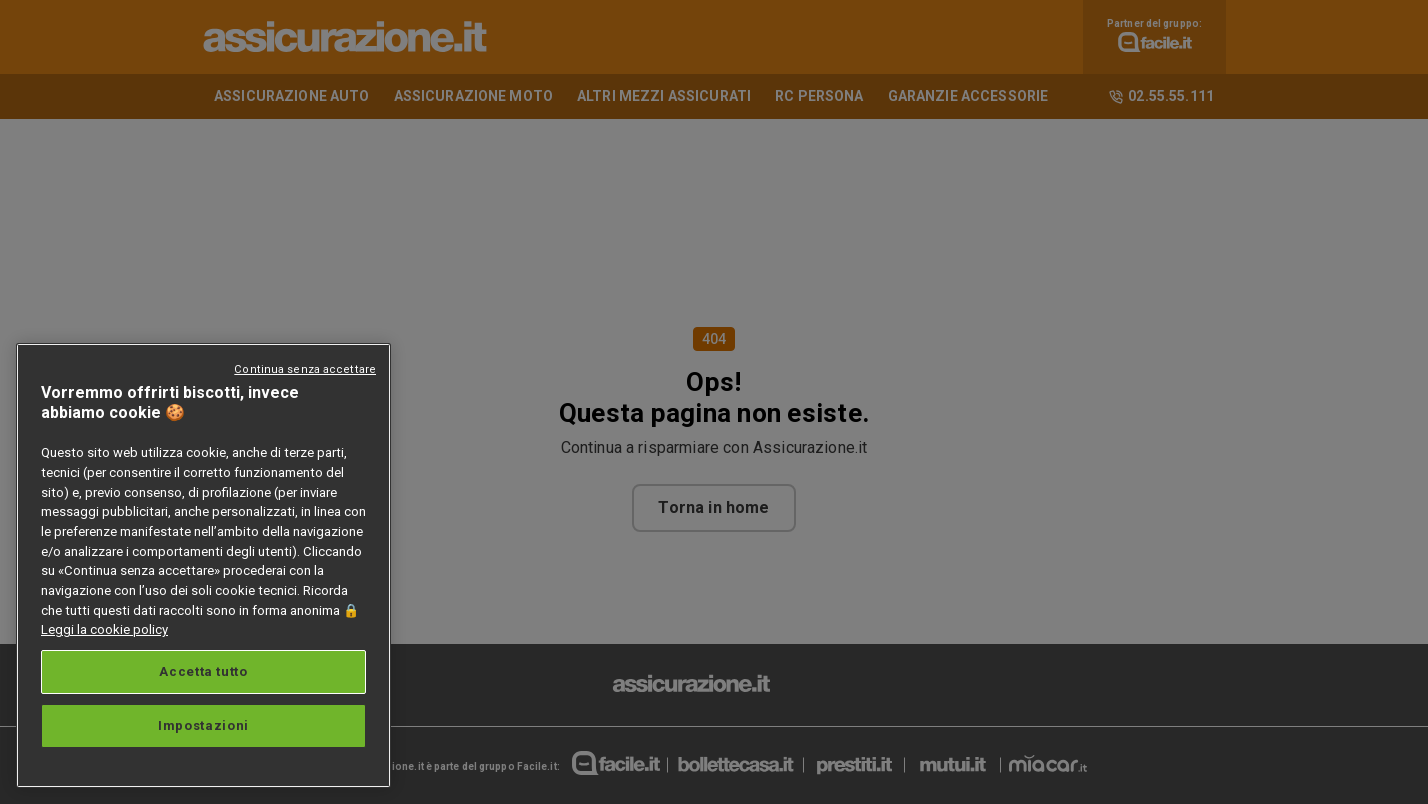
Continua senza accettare (305, 369)
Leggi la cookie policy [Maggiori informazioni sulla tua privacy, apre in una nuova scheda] (104, 629)
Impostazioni (203, 725)
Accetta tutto (203, 671)
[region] (203, 565)
